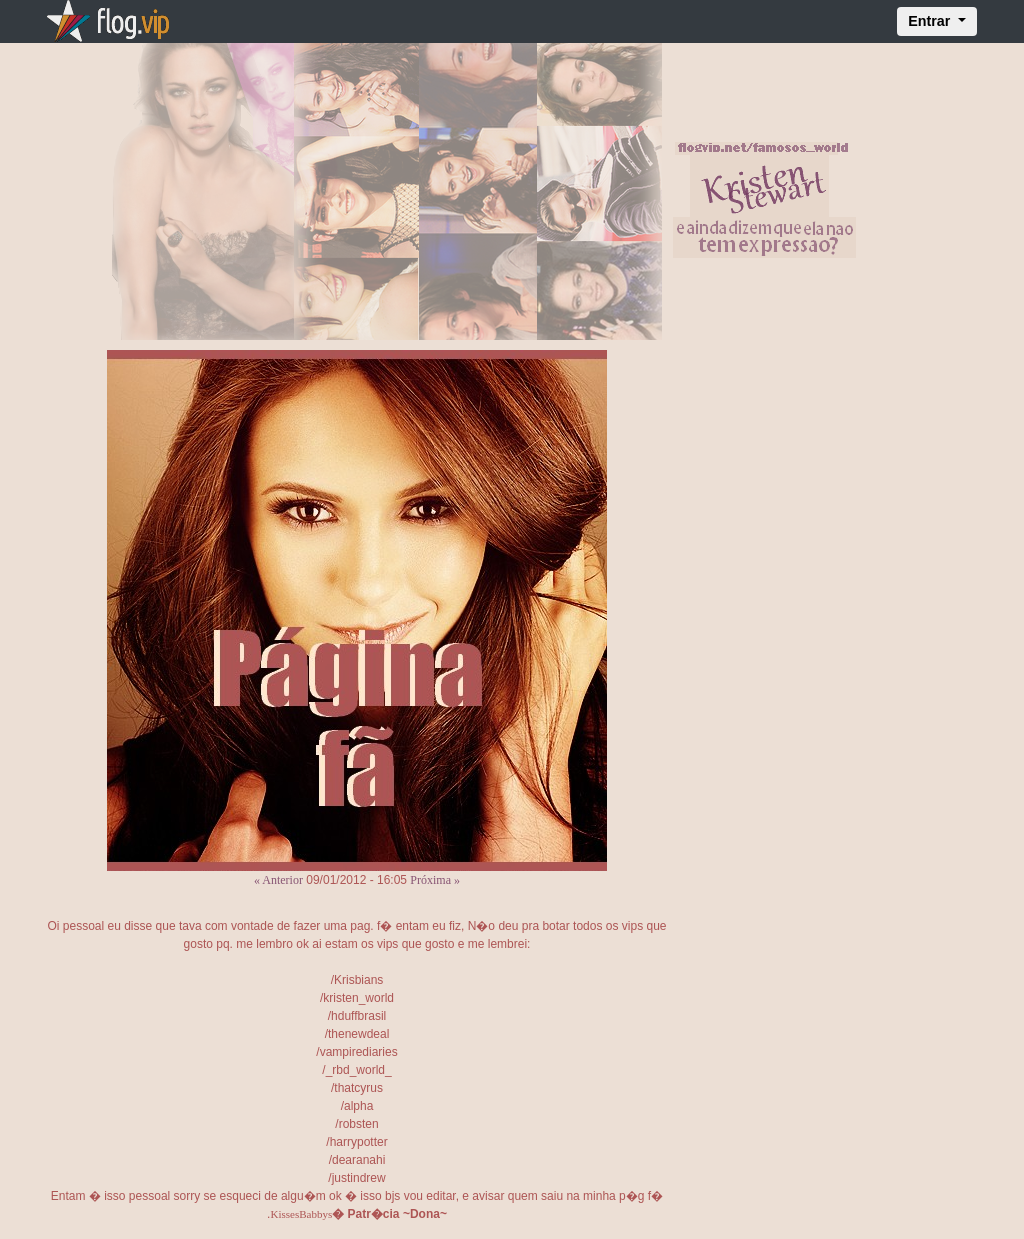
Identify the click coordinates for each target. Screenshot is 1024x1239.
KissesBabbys (301, 1214)
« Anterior (278, 880)
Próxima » (435, 880)
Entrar (931, 21)
